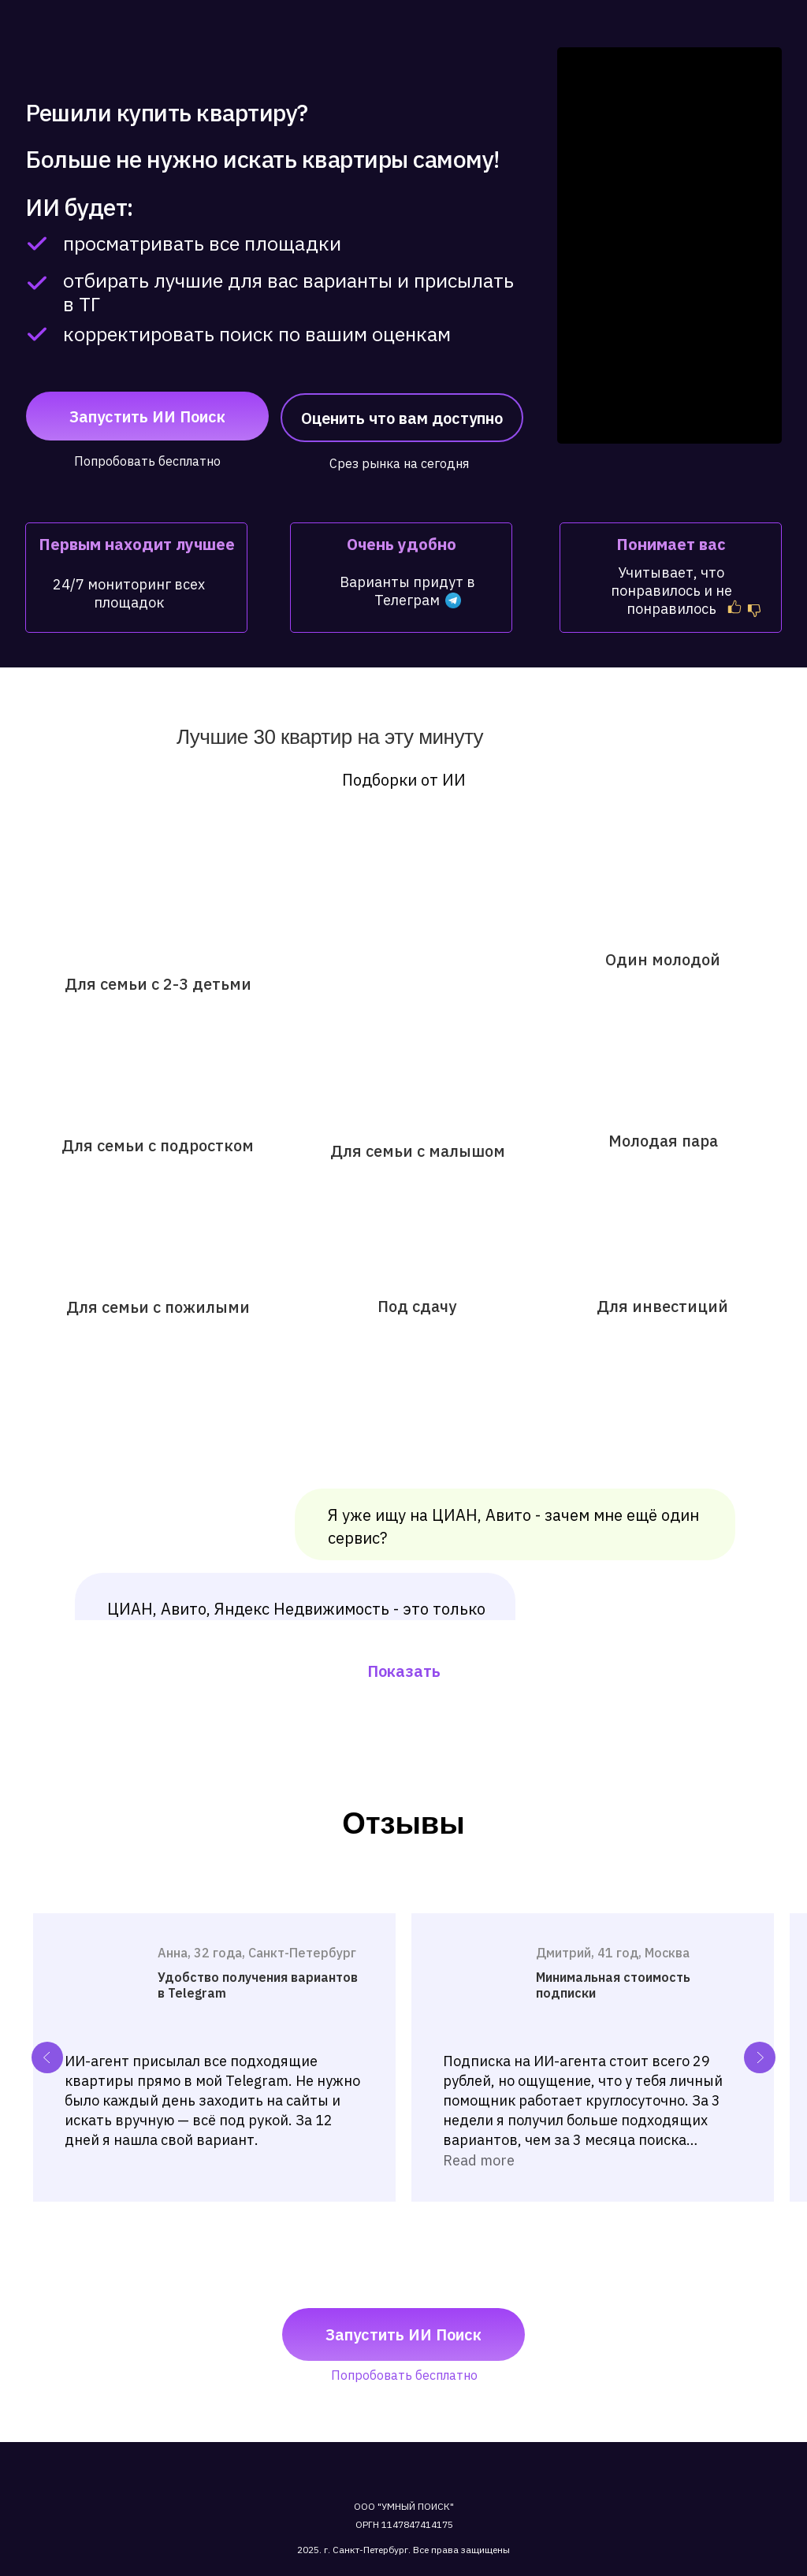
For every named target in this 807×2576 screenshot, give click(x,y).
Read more (479, 2160)
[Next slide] (759, 2057)
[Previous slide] (47, 2057)
